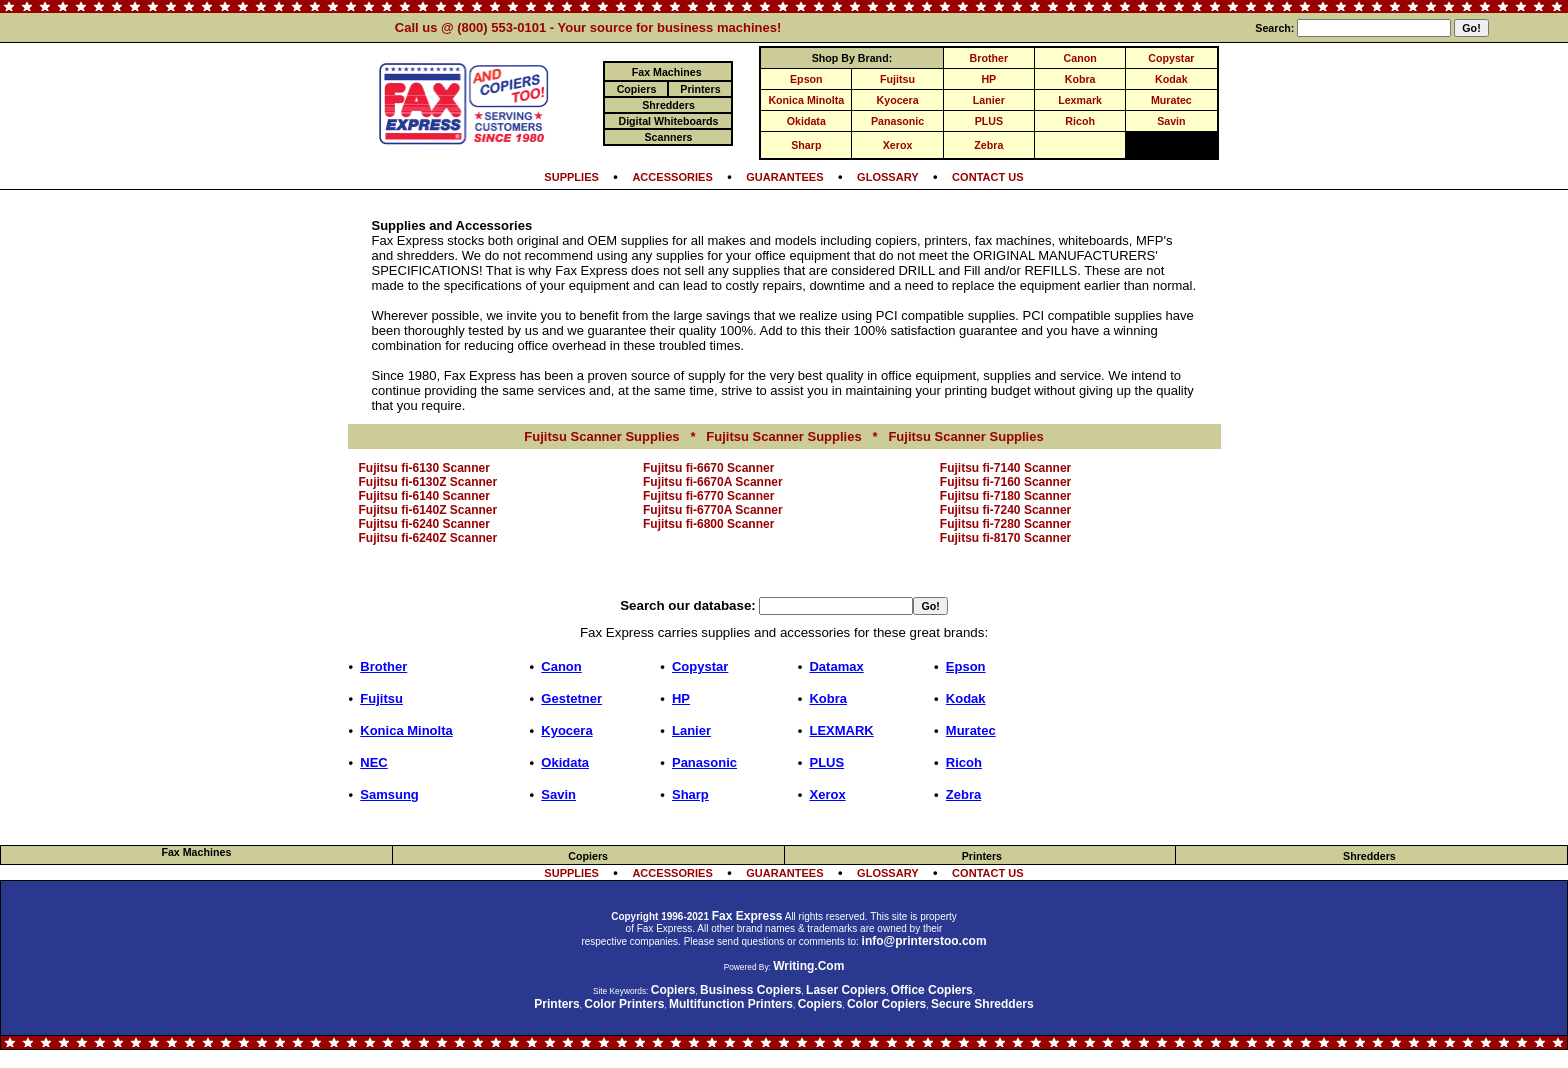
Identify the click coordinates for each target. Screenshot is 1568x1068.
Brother (989, 58)
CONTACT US (988, 177)
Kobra (1080, 79)
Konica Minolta (806, 100)
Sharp (806, 145)
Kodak (1171, 79)
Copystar (1171, 58)
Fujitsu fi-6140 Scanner (424, 496)
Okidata (806, 121)
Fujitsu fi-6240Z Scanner (428, 538)
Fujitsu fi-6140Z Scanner (428, 510)
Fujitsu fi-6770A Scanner (713, 510)
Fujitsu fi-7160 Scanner (1005, 482)
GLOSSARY (888, 177)
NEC (373, 762)
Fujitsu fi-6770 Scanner (708, 496)
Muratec (1171, 100)
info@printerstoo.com (924, 941)
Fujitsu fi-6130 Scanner (424, 468)
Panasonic (897, 121)
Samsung (389, 794)
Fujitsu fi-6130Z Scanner (428, 482)
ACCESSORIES (672, 177)
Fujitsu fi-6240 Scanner (424, 524)
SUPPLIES (571, 177)
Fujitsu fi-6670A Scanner (713, 482)
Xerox (898, 145)
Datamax (836, 666)
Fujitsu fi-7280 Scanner (1005, 524)
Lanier (989, 100)
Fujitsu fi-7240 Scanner (1005, 510)
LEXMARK (841, 730)
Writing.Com (808, 966)
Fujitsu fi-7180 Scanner (1005, 496)
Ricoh (1080, 121)
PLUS (989, 121)
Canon (1080, 58)
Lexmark (1080, 100)
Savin (1171, 121)
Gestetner (571, 698)
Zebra (988, 145)
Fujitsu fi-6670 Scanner (708, 468)
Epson (806, 79)
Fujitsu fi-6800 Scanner (708, 524)
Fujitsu (897, 79)
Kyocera (898, 100)
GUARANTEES (784, 177)
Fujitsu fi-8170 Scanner (1005, 538)
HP (988, 79)
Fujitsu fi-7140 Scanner (1005, 468)
